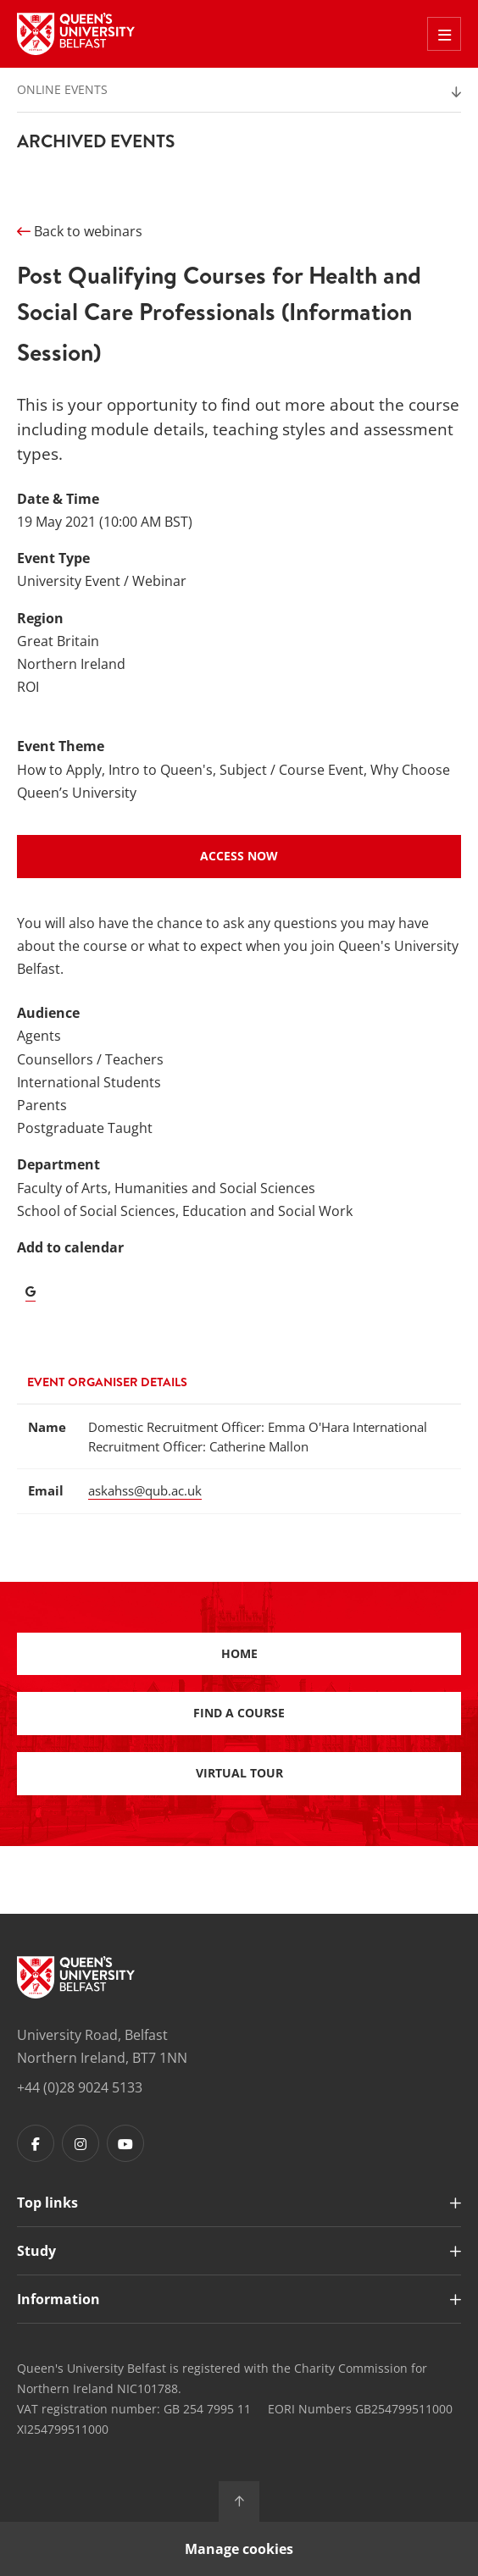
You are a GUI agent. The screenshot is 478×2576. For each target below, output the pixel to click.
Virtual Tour (239, 1773)
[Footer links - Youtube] (125, 2143)
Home (239, 1653)
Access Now (239, 856)
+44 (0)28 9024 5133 (79, 2087)
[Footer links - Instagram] (80, 2143)
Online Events (62, 89)
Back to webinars (79, 231)
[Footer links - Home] (76, 1977)
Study (36, 2251)
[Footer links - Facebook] (35, 2143)
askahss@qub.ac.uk (145, 1490)
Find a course (239, 1713)
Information (58, 2299)
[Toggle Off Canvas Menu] (444, 34)
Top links (47, 2202)
